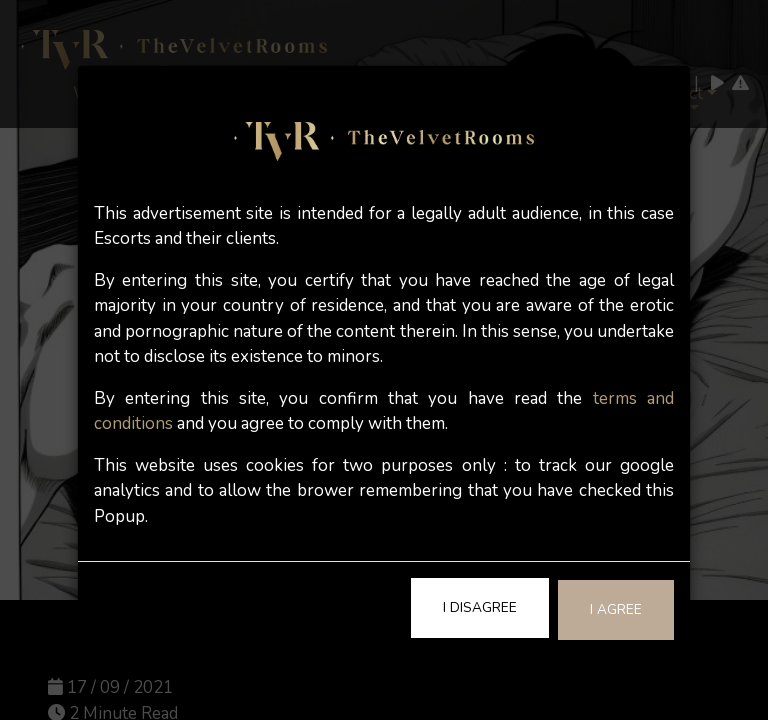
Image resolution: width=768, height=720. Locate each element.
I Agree (616, 609)
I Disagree (480, 607)
